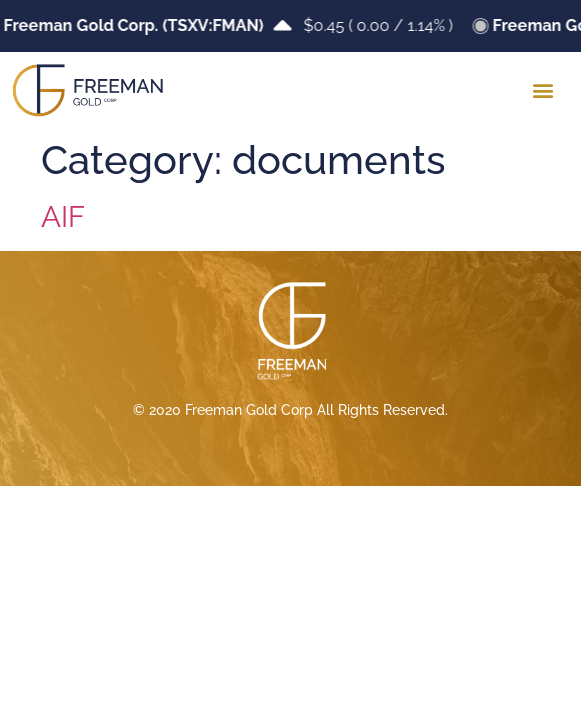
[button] (542, 90)
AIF (63, 217)
